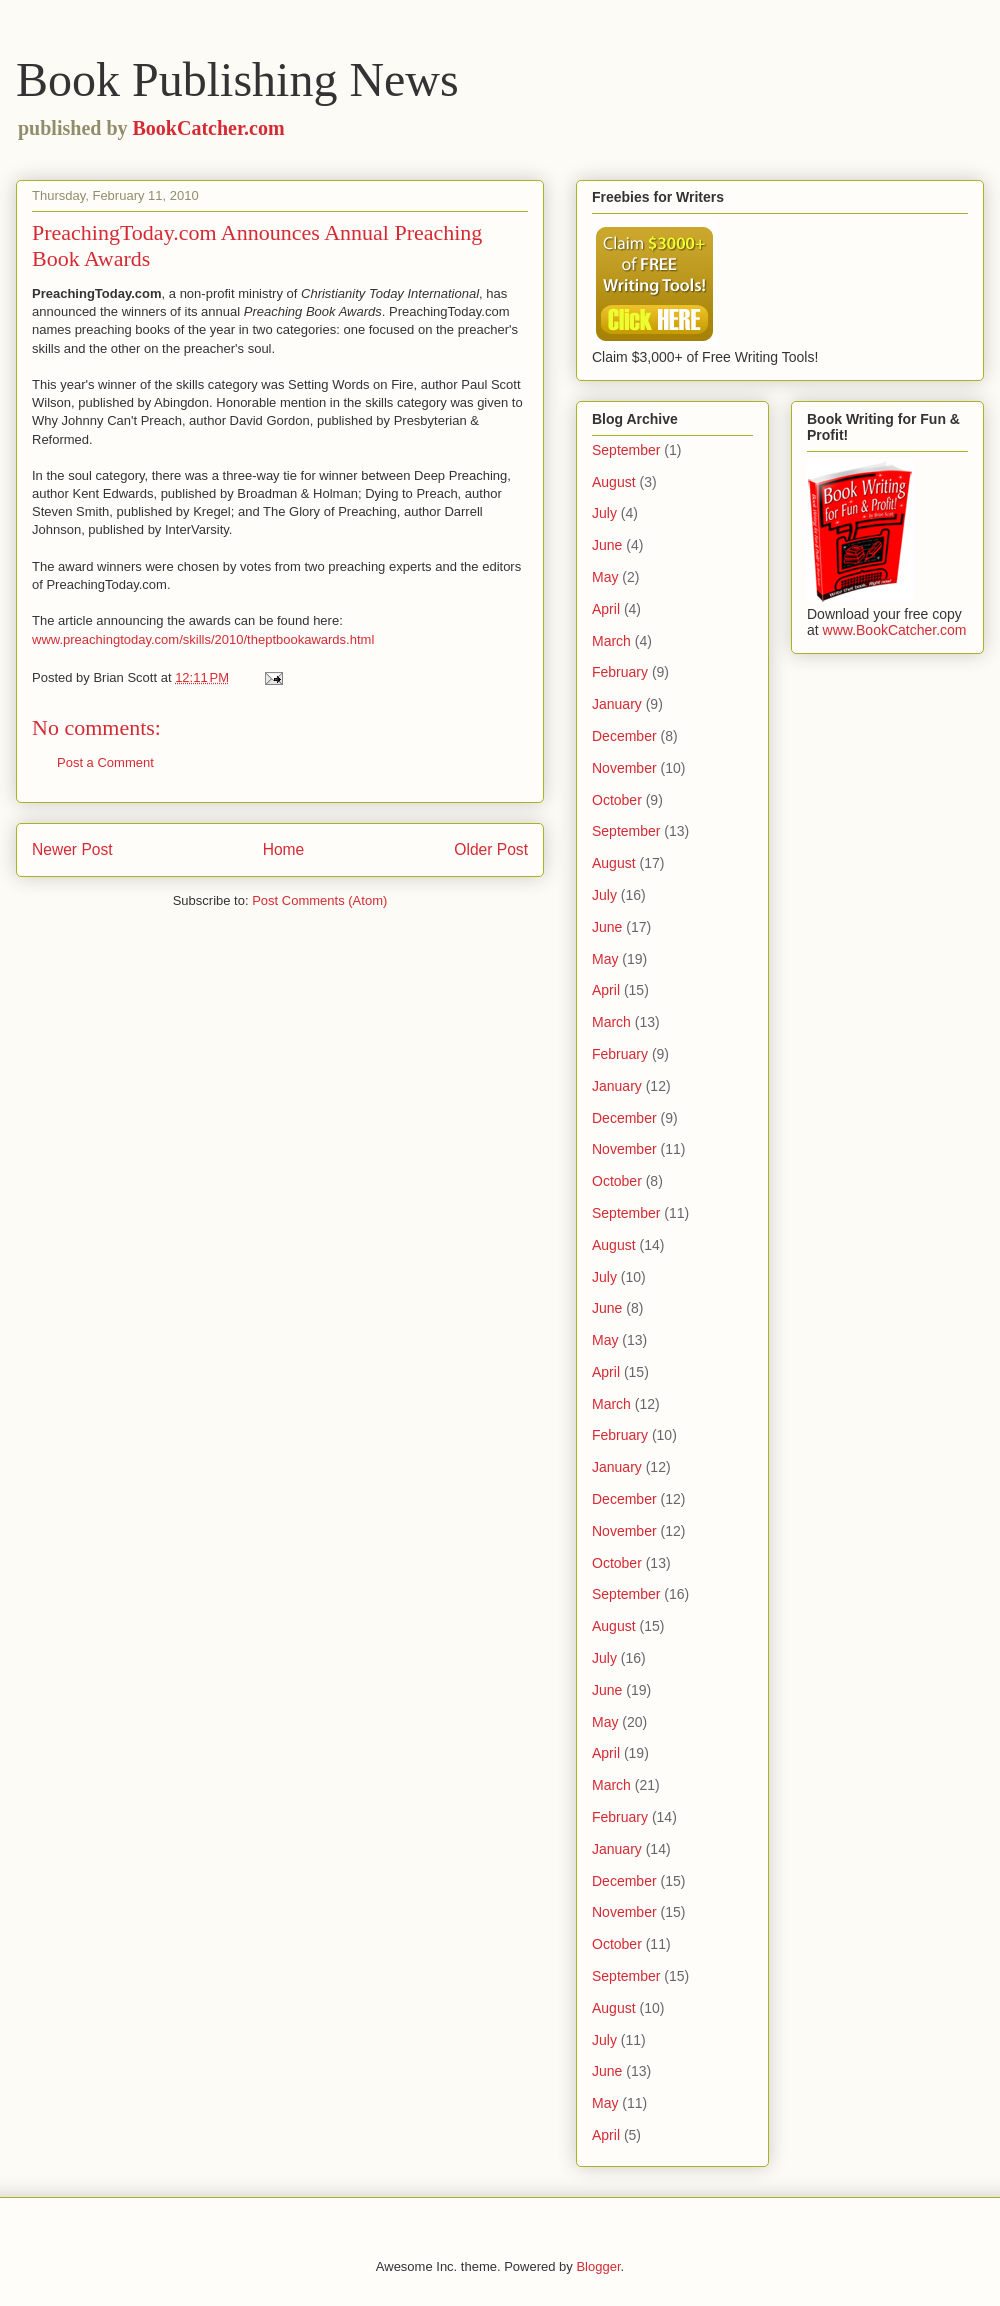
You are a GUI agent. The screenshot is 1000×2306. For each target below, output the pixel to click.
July (604, 513)
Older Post (491, 849)
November (624, 768)
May (605, 577)
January (617, 704)
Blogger (598, 2266)
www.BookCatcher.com (895, 630)
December (624, 736)
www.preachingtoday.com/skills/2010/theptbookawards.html (203, 639)
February (620, 672)
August (614, 482)
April (606, 609)
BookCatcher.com (209, 128)
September (626, 450)
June (607, 545)
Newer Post (72, 849)
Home (284, 849)
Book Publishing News (237, 79)
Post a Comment (105, 762)
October (617, 800)
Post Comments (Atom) (319, 900)
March (611, 641)
